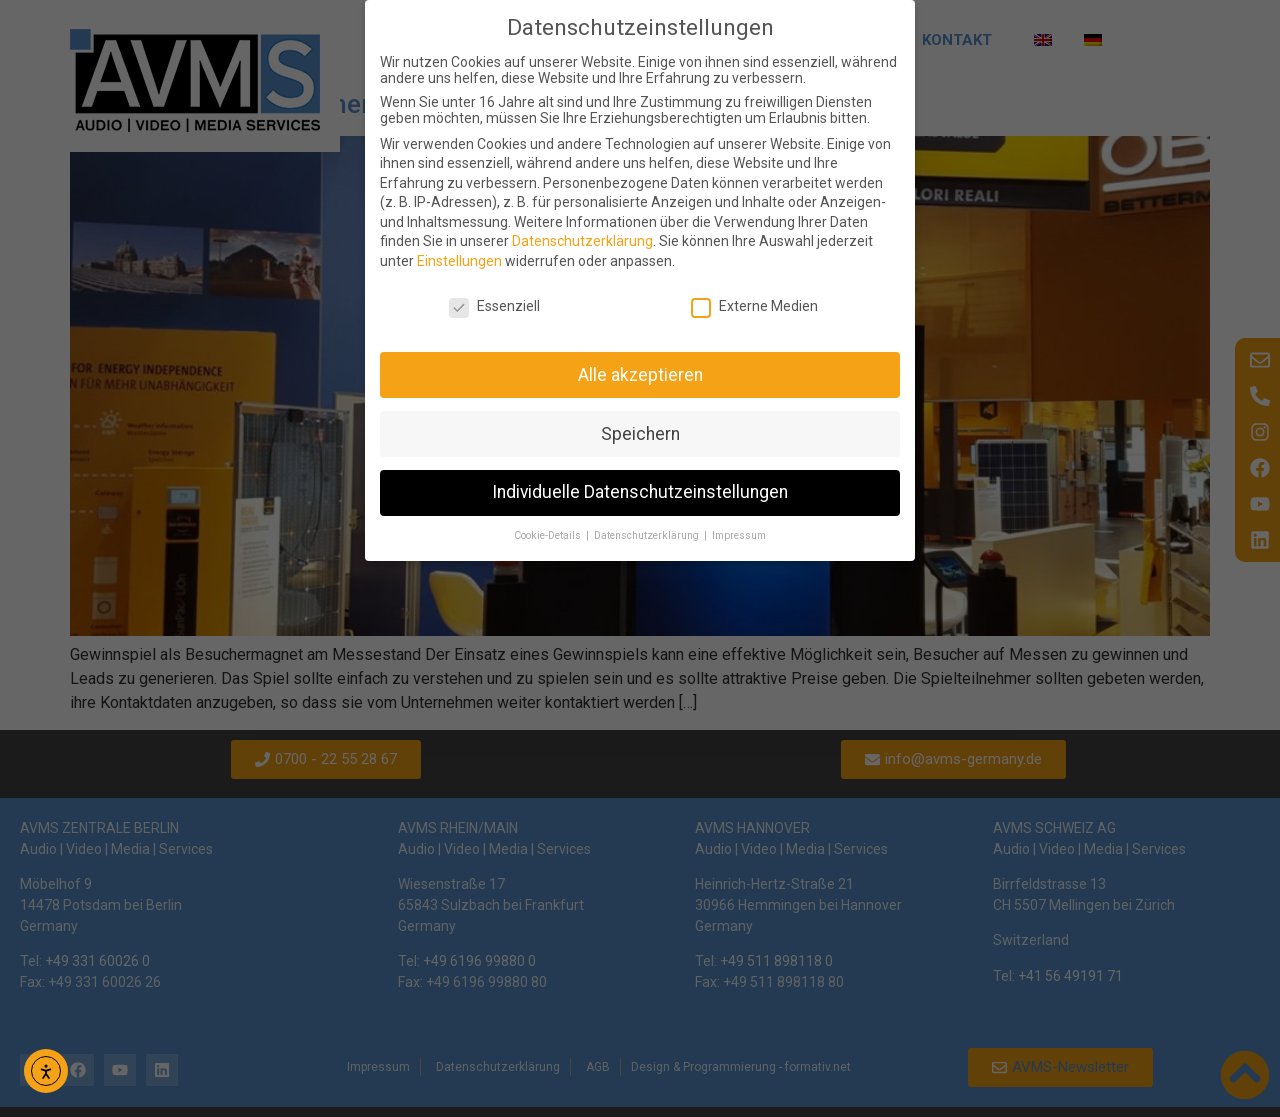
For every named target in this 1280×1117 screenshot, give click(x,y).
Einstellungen (459, 261)
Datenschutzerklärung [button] (648, 535)
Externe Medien (754, 306)
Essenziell (494, 306)
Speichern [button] (640, 434)
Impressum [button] (739, 535)
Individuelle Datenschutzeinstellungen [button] (640, 492)
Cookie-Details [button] (549, 535)
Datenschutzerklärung (582, 241)
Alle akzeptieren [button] (640, 375)
